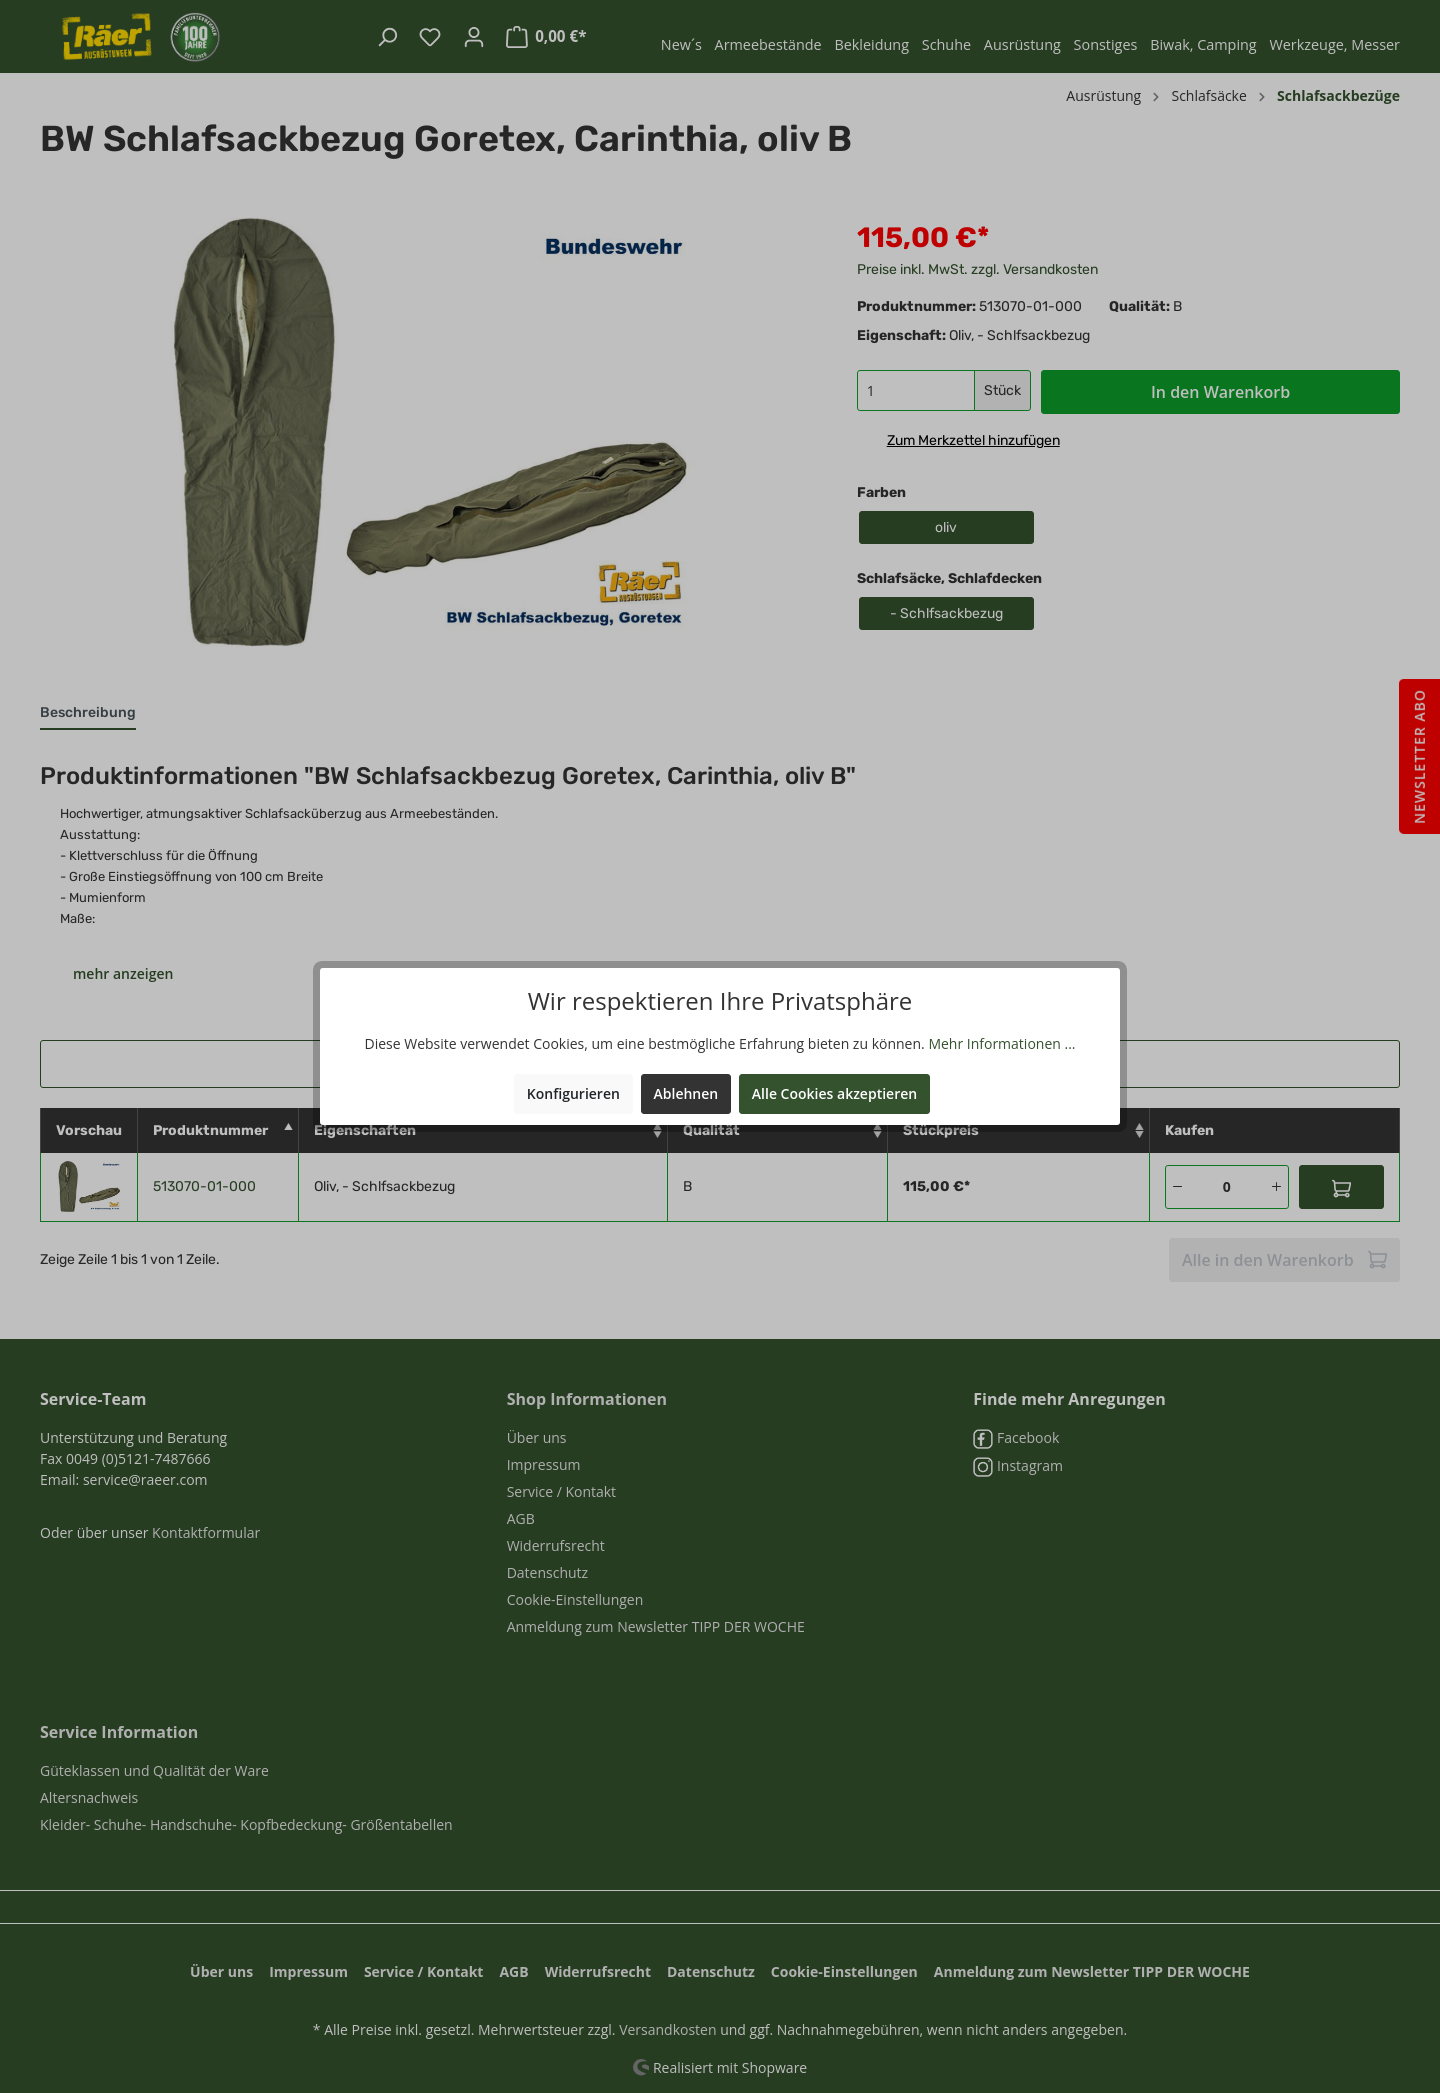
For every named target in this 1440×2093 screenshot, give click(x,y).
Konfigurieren (573, 1093)
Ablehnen (686, 1093)
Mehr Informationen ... (1001, 1043)
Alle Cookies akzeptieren (834, 1093)
